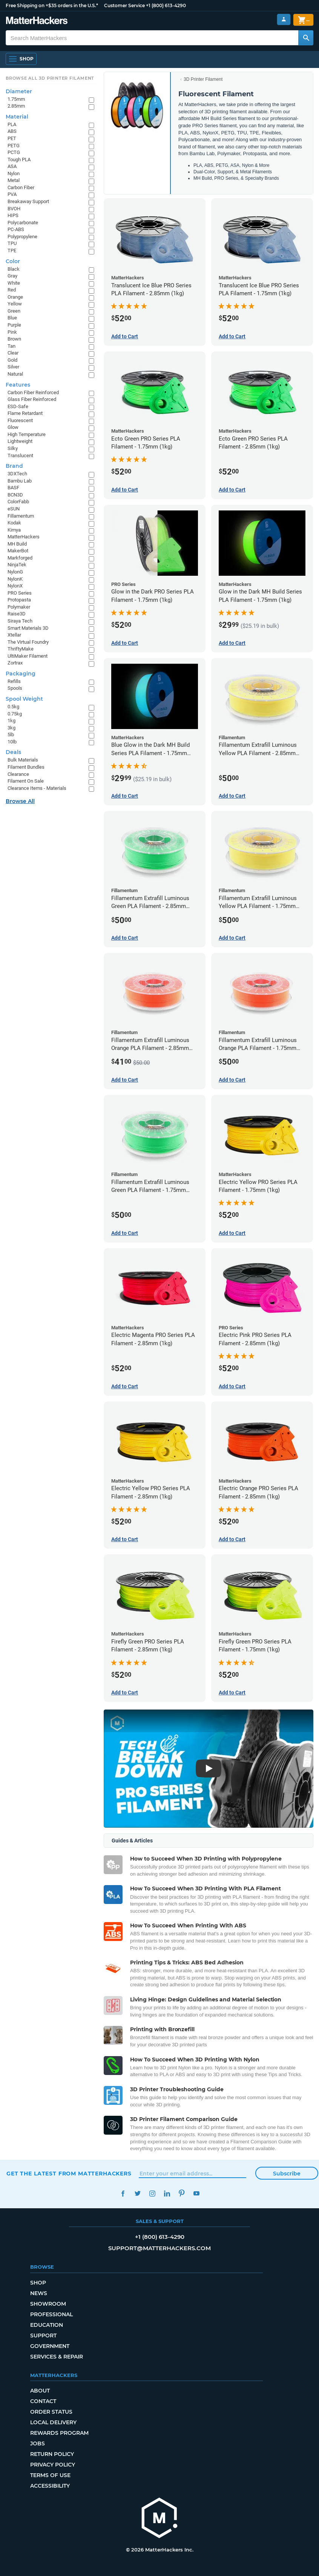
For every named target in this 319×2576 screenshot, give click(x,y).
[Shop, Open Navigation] (21, 59)
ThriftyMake (21, 649)
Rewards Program (59, 2433)
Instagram (152, 2193)
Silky (13, 448)
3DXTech (17, 473)
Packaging (20, 673)
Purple (14, 325)
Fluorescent (20, 420)
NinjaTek (17, 564)
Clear (13, 353)
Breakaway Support (28, 201)
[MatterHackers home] (159, 2519)
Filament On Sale (26, 781)
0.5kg (13, 706)
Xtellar (14, 635)
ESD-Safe (18, 406)
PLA (12, 124)
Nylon (14, 173)
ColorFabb (18, 501)
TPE (12, 250)
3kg (11, 728)
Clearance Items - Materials (37, 788)
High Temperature (27, 434)
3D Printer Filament (203, 79)
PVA (12, 194)
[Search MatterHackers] (305, 37)
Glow (13, 427)
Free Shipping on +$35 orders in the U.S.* (52, 5)
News (38, 2293)
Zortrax (15, 663)
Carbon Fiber (21, 187)
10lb (12, 742)
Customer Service (124, 5)
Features (18, 384)
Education (46, 2325)
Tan (11, 346)
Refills (14, 681)
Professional (51, 2314)
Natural (15, 374)
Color (13, 261)
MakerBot (18, 550)
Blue (12, 318)
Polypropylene (22, 236)
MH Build (17, 544)
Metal (14, 180)
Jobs (37, 2443)
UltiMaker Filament (28, 656)
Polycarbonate (23, 222)
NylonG (15, 572)
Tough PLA (19, 159)
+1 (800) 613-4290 (166, 5)
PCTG (14, 152)
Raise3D (17, 614)
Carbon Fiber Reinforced (33, 392)
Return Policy (52, 2454)
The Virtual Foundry (28, 642)
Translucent (20, 455)
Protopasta (19, 600)
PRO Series (20, 593)
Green (14, 311)
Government (49, 2346)
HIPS (13, 215)
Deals (13, 752)
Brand (14, 465)
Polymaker (19, 607)
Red (12, 290)
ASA (12, 166)
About (40, 2390)
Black (14, 269)
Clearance (18, 774)
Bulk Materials (23, 760)
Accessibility (50, 2485)
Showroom (48, 2303)
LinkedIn (166, 2193)
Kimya (14, 530)
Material (17, 116)
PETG (14, 145)
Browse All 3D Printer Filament (50, 78)
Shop (38, 2282)
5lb (11, 734)
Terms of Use (50, 2475)
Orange (15, 297)
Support (43, 2335)
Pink (12, 332)
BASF (13, 487)
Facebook (122, 2193)
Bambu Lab (20, 481)
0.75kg (15, 714)
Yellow (15, 304)
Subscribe (287, 2173)
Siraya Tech (20, 621)
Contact (43, 2401)
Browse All (20, 801)
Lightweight (20, 441)
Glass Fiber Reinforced (32, 399)
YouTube (196, 2193)
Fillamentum (21, 516)
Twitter (137, 2193)
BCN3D (15, 495)
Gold (12, 360)
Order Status (51, 2411)
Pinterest (181, 2193)
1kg (11, 720)
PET (12, 138)
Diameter (19, 91)
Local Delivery (53, 2422)
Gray (12, 276)
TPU (12, 243)
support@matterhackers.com (159, 2248)
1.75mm (16, 99)
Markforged (20, 558)
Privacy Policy (52, 2464)
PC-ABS (16, 229)
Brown (14, 339)
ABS (12, 131)
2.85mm (16, 106)
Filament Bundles (26, 767)
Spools (15, 688)
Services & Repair (56, 2356)
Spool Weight (24, 698)
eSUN (14, 509)
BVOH (14, 208)
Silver (13, 367)
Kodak (14, 523)
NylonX (15, 586)
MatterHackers (24, 537)
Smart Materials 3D (28, 628)
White (14, 283)
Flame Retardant (25, 413)
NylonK (15, 579)
